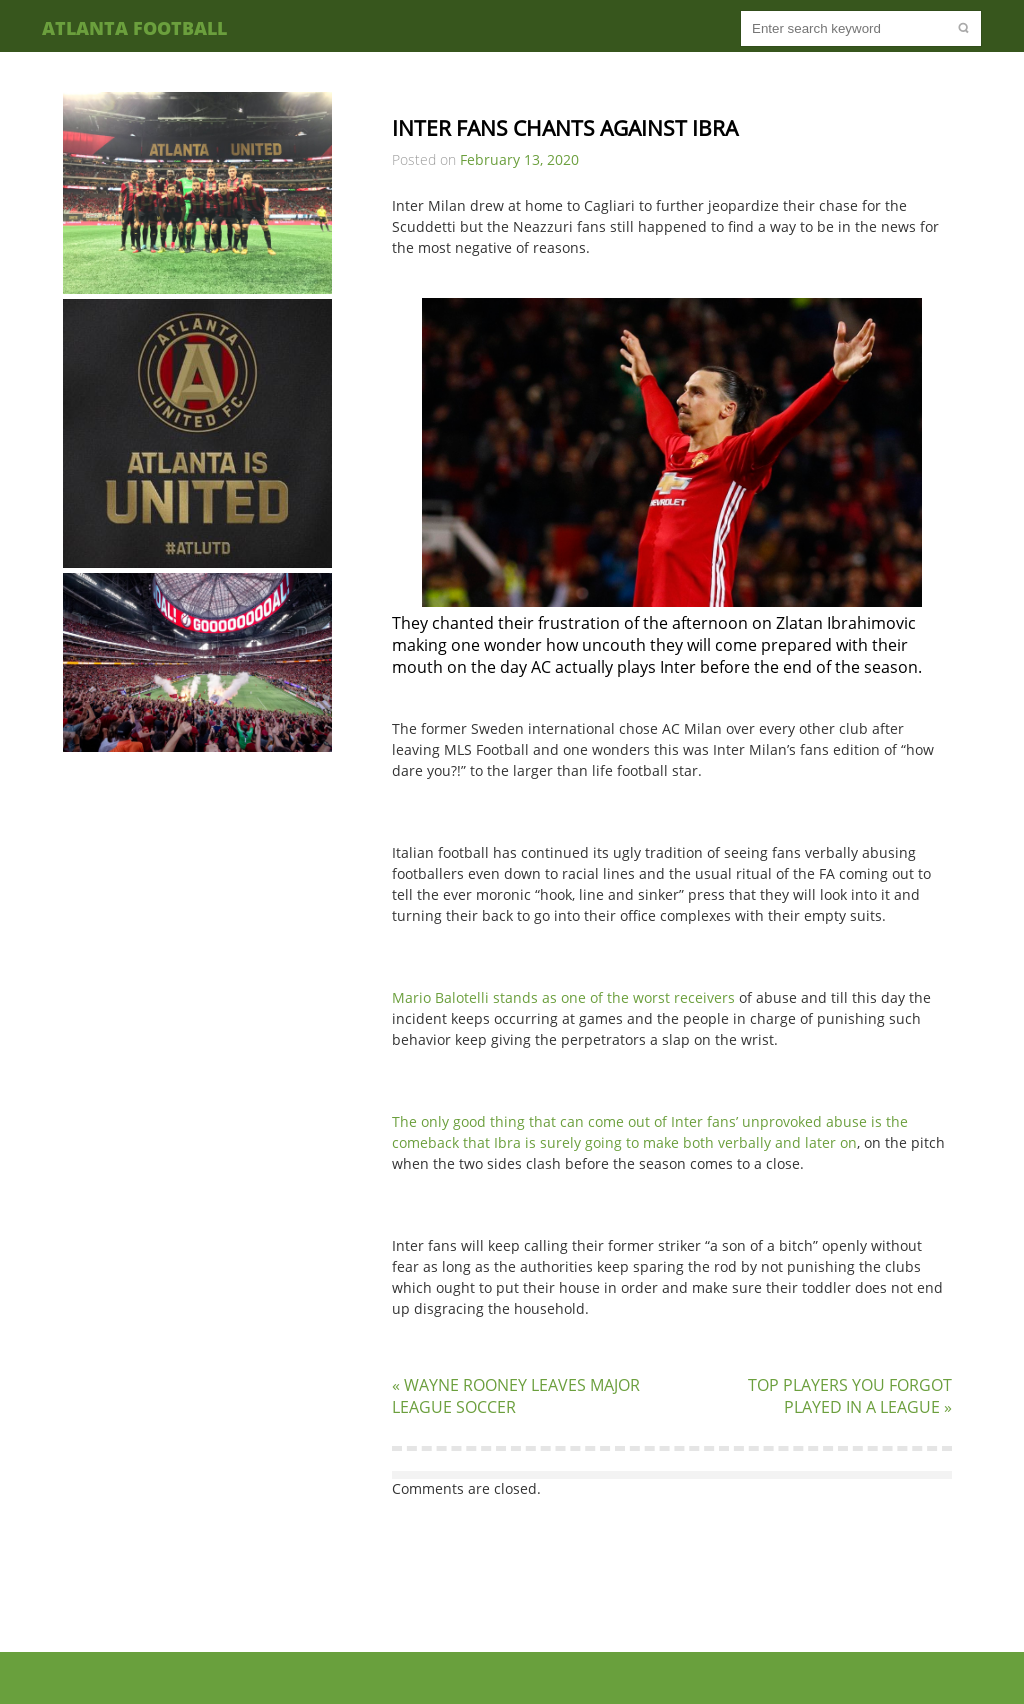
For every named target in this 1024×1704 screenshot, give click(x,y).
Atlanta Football (134, 28)
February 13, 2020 (519, 159)
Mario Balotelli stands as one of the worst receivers (563, 997)
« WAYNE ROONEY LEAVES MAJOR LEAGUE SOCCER (516, 1396)
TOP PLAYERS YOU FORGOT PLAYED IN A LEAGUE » (850, 1396)
